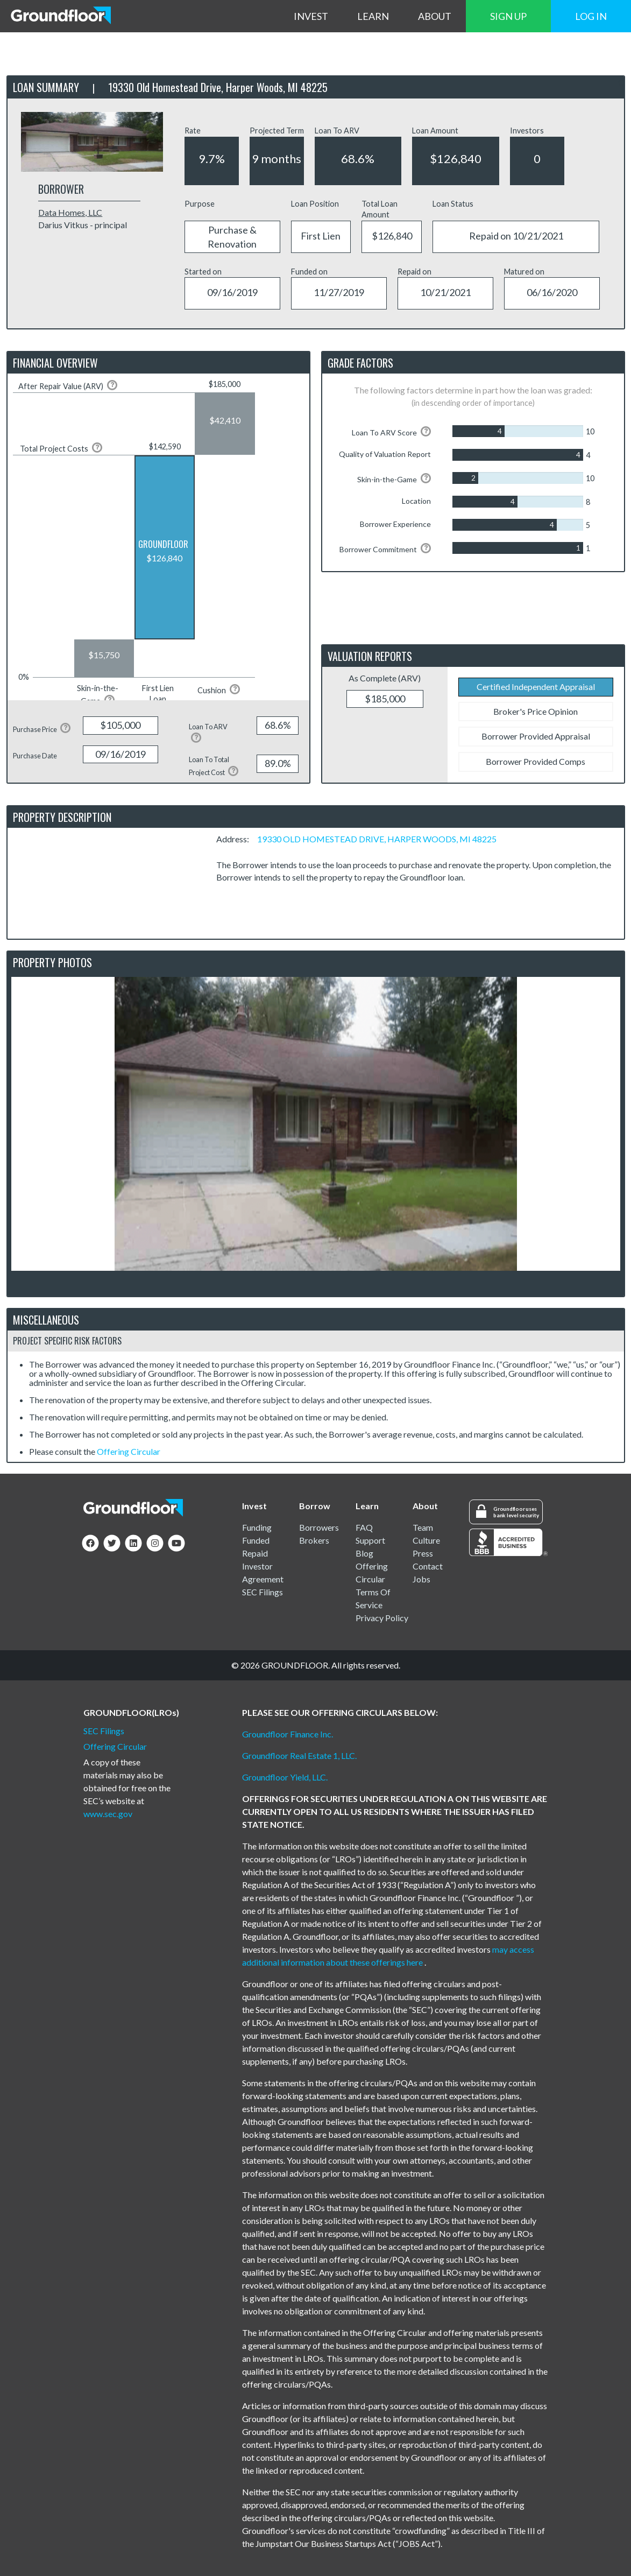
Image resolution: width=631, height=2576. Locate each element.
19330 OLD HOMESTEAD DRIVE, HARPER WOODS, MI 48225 (377, 839)
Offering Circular (128, 1451)
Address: (236, 839)
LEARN (373, 16)
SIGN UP (508, 16)
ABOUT (434, 16)
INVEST (311, 16)
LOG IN (591, 16)
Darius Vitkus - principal (82, 225)
